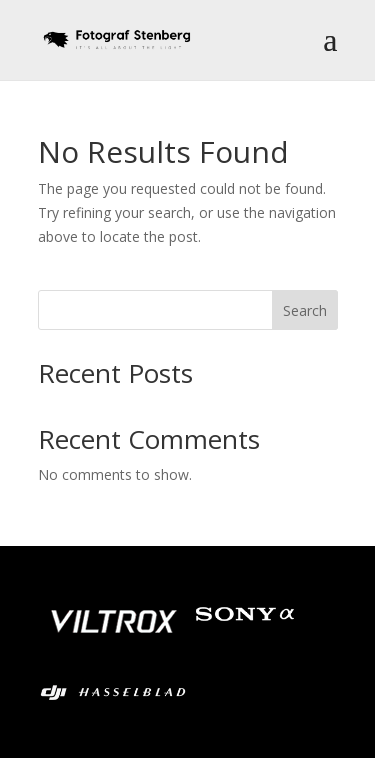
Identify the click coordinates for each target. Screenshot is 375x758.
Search (305, 310)
